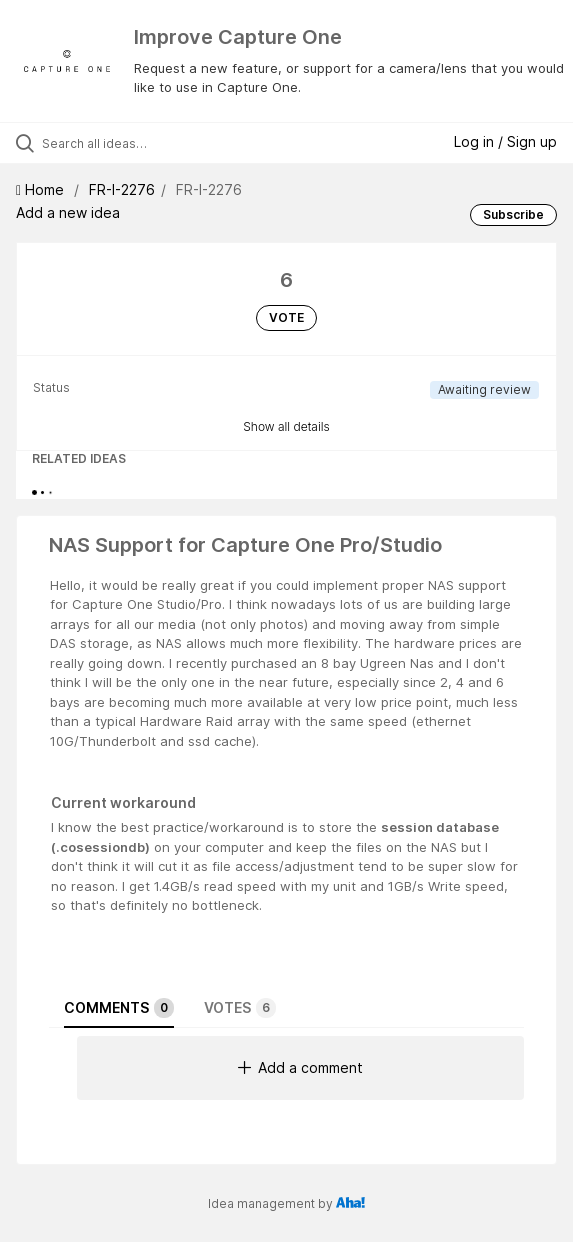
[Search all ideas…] (155, 143)
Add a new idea (68, 212)
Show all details (286, 426)
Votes (240, 1008)
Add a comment (300, 1067)
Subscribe (513, 214)
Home (42, 189)
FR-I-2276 (122, 189)
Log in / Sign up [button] (505, 141)
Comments (119, 1008)
